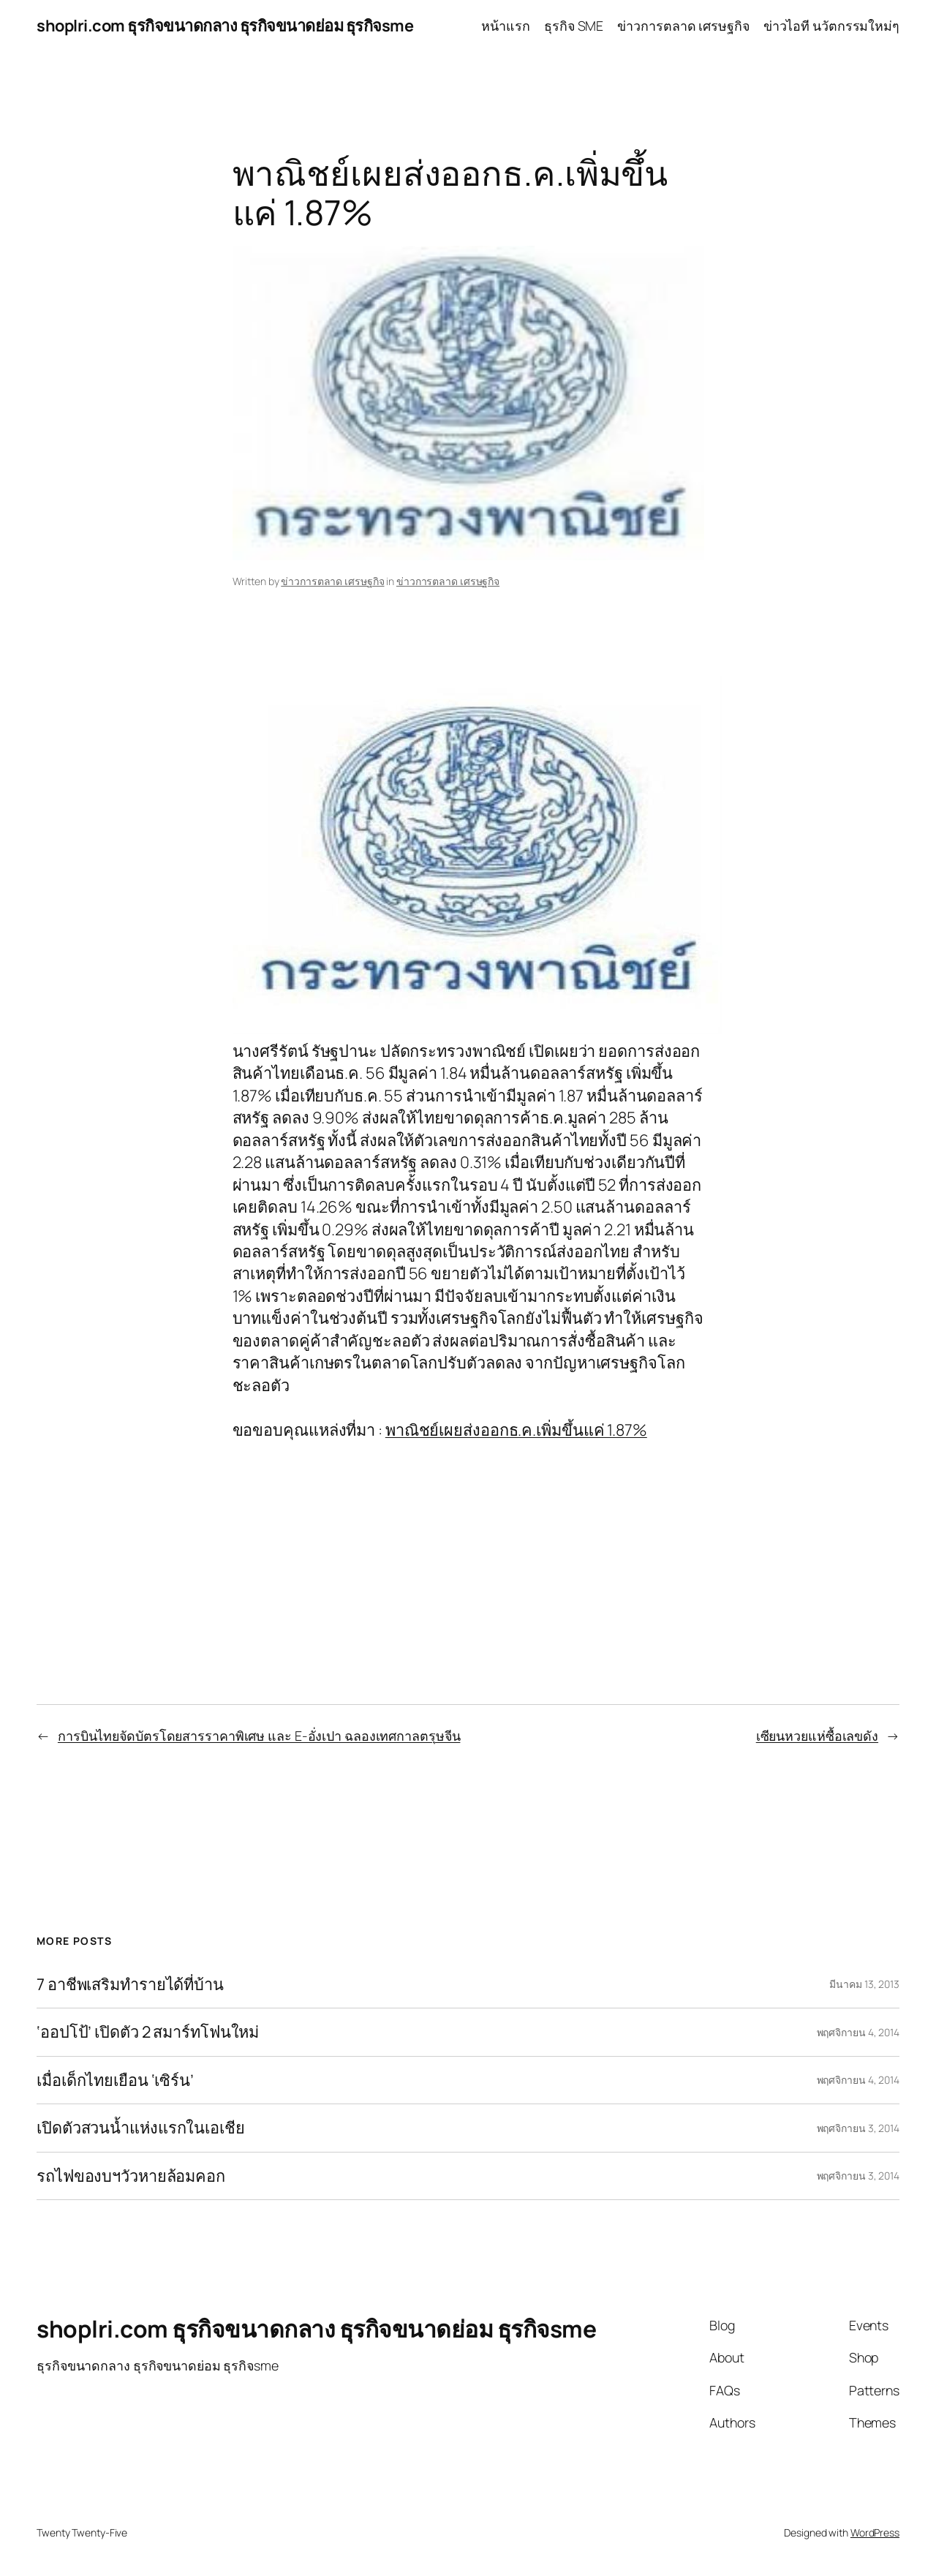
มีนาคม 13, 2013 (864, 1984)
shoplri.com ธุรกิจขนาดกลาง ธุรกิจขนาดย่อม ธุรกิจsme (225, 26)
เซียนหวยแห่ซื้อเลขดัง (817, 1735)
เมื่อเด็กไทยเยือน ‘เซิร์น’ (115, 2080)
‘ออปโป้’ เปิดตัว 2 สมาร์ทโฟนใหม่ (148, 2032)
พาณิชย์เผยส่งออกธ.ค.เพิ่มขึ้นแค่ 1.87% (516, 1430)
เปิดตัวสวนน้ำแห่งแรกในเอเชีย (141, 2127)
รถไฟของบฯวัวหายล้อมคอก (131, 2176)
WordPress (874, 2532)
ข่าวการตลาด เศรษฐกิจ (332, 581)
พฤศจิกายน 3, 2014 (858, 2128)
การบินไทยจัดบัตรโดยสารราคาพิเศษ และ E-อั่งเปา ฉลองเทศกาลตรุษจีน (259, 1735)
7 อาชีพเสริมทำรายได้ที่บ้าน (130, 1984)
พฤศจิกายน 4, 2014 (858, 2032)
